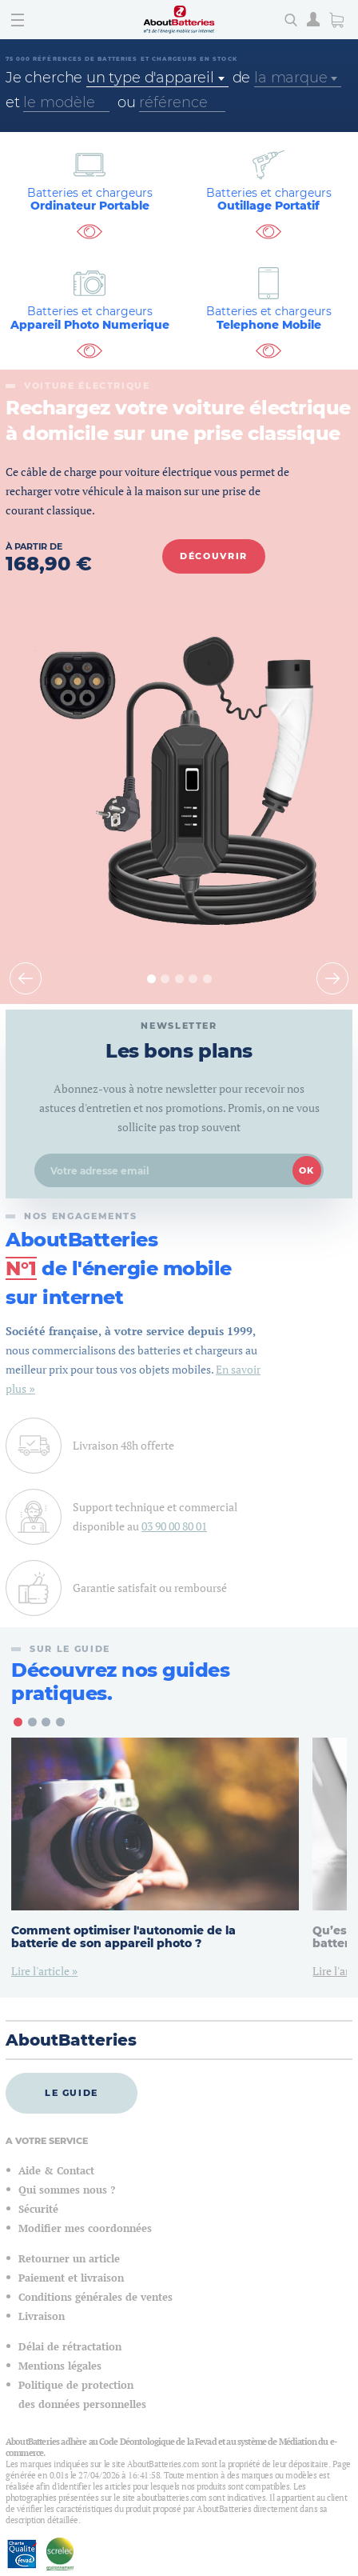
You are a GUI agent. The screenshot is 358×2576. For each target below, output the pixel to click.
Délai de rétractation (69, 2347)
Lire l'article (41, 1970)
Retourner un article (69, 2259)
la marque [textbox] (290, 77)
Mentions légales (59, 2366)
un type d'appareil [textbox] (150, 77)
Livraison (41, 2316)
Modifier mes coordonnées (85, 2228)
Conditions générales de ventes (95, 2297)
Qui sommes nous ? (66, 2190)
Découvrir (214, 556)
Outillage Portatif (268, 200)
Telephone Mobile (268, 318)
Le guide (71, 2092)
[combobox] (157, 78)
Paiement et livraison (71, 2278)
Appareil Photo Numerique (89, 318)
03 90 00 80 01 (174, 1526)
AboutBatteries (71, 2040)
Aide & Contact (56, 2171)
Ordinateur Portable (89, 200)
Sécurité (38, 2209)
